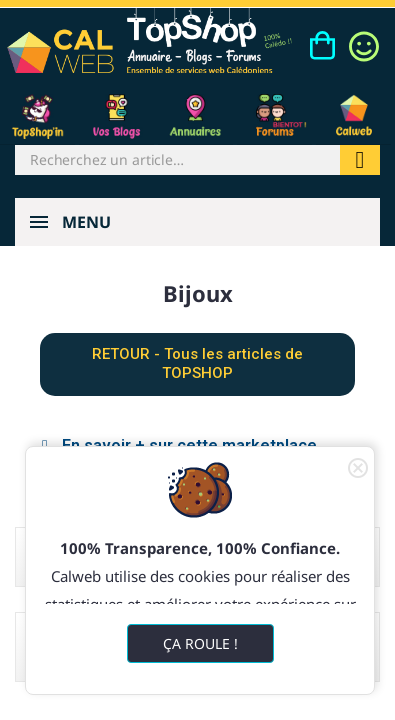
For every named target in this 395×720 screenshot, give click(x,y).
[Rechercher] (177, 160)
